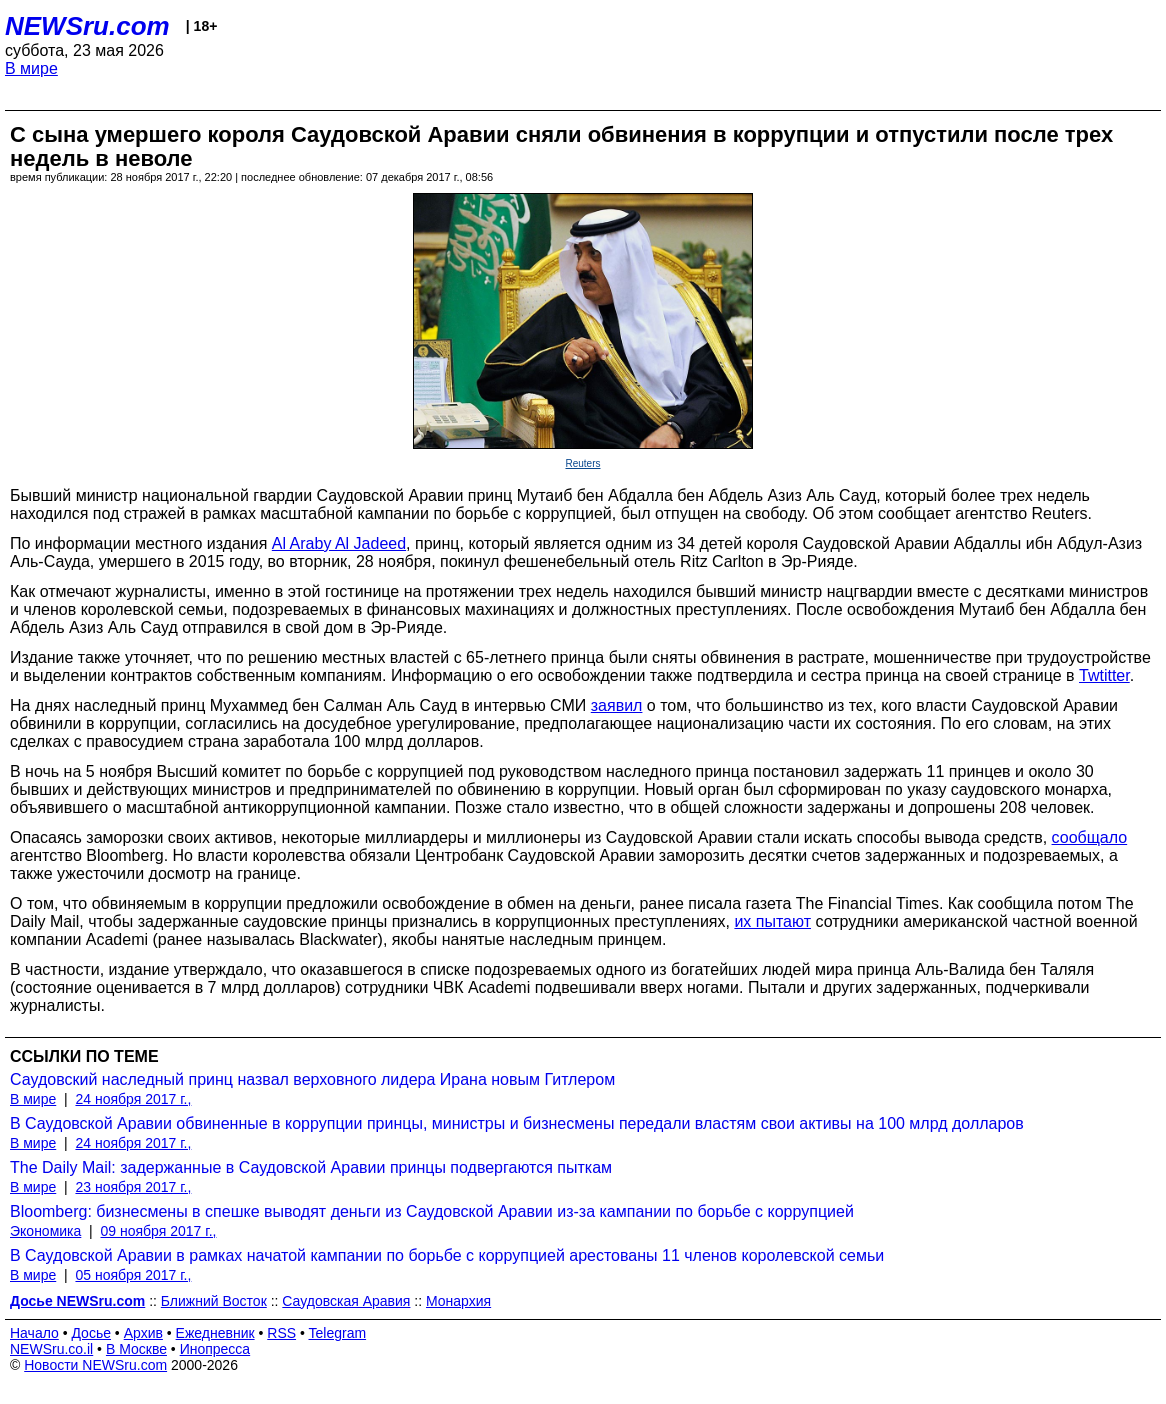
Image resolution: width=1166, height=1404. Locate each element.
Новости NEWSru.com (95, 1365)
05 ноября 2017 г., (133, 1275)
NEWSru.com (87, 26)
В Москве (136, 1349)
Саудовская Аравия (346, 1301)
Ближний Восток (214, 1301)
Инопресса (215, 1349)
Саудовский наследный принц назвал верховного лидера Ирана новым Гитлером (312, 1079)
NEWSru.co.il (51, 1349)
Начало (34, 1333)
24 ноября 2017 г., (133, 1099)
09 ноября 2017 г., (159, 1231)
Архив (143, 1333)
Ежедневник (215, 1333)
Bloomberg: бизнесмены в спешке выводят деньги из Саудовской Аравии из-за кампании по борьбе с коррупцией (432, 1211)
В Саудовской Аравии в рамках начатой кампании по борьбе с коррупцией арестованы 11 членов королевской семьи (447, 1255)
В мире (31, 68)
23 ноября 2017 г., (133, 1187)
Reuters (582, 463)
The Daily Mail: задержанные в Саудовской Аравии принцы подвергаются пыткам (311, 1167)
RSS (281, 1333)
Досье (91, 1333)
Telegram (338, 1333)
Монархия (458, 1301)
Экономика (45, 1231)
